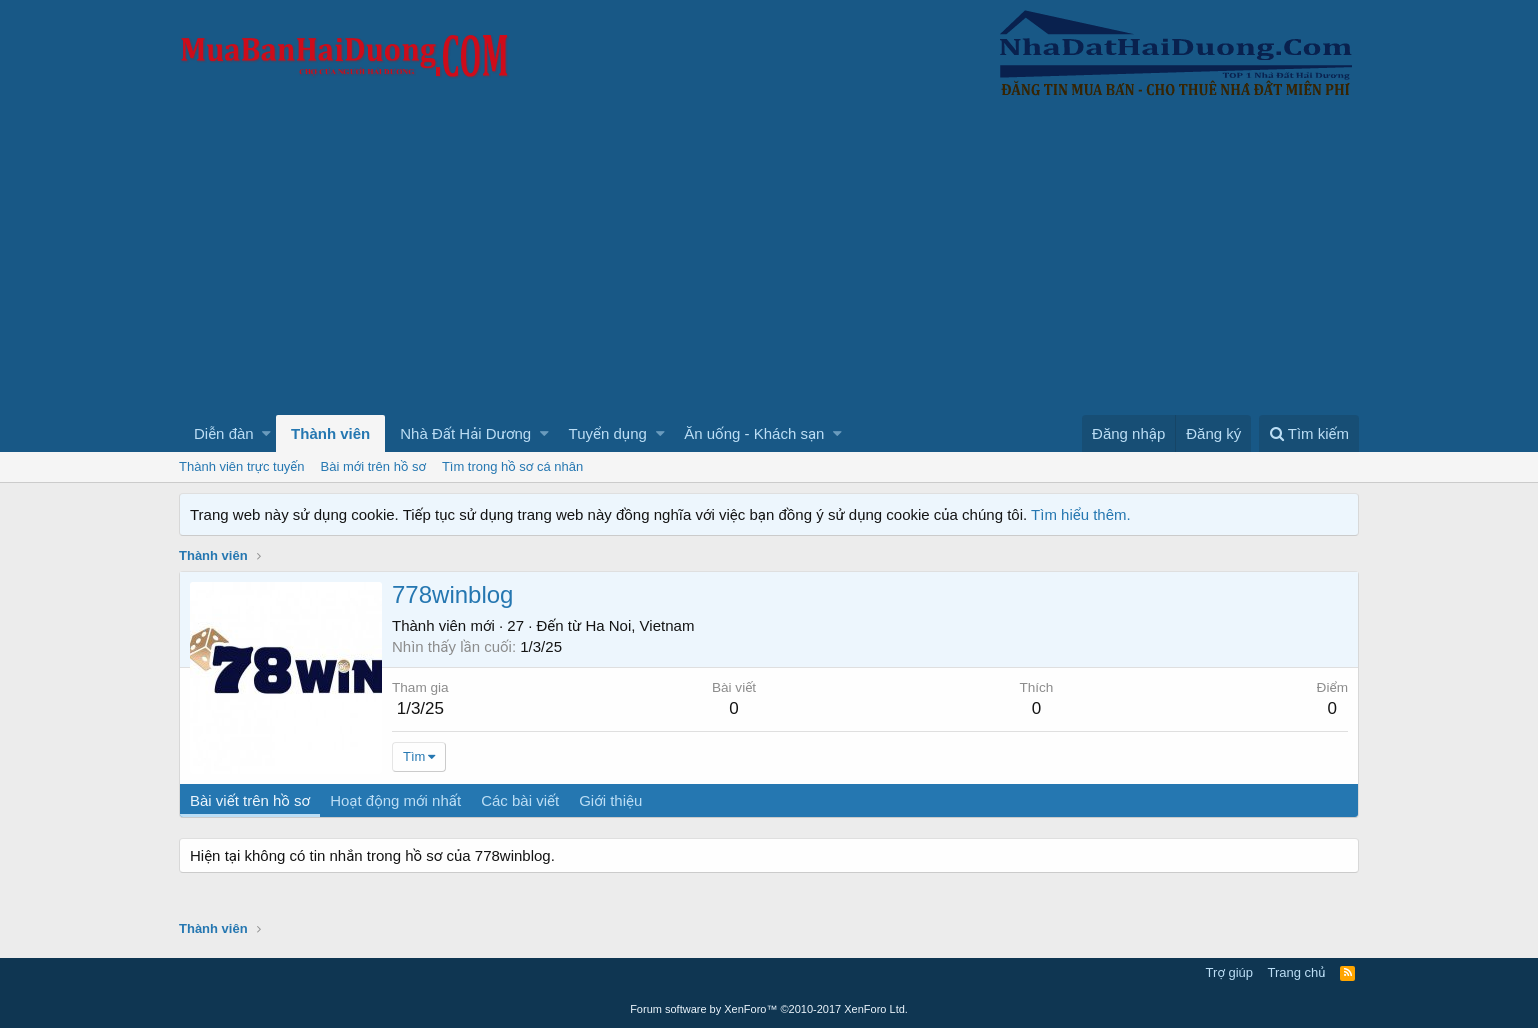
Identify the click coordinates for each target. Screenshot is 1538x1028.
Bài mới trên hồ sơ (373, 466)
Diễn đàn (224, 433)
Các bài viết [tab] (520, 800)
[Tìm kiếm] (1309, 433)
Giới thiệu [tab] (610, 800)
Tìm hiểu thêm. (1081, 514)
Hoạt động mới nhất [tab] (395, 800)
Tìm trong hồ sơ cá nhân (512, 466)
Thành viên (330, 433)
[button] (266, 433)
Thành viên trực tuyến (242, 466)
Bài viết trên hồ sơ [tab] (250, 800)
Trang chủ (1297, 972)
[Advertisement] (769, 265)
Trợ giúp (1229, 972)
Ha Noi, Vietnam (639, 625)
